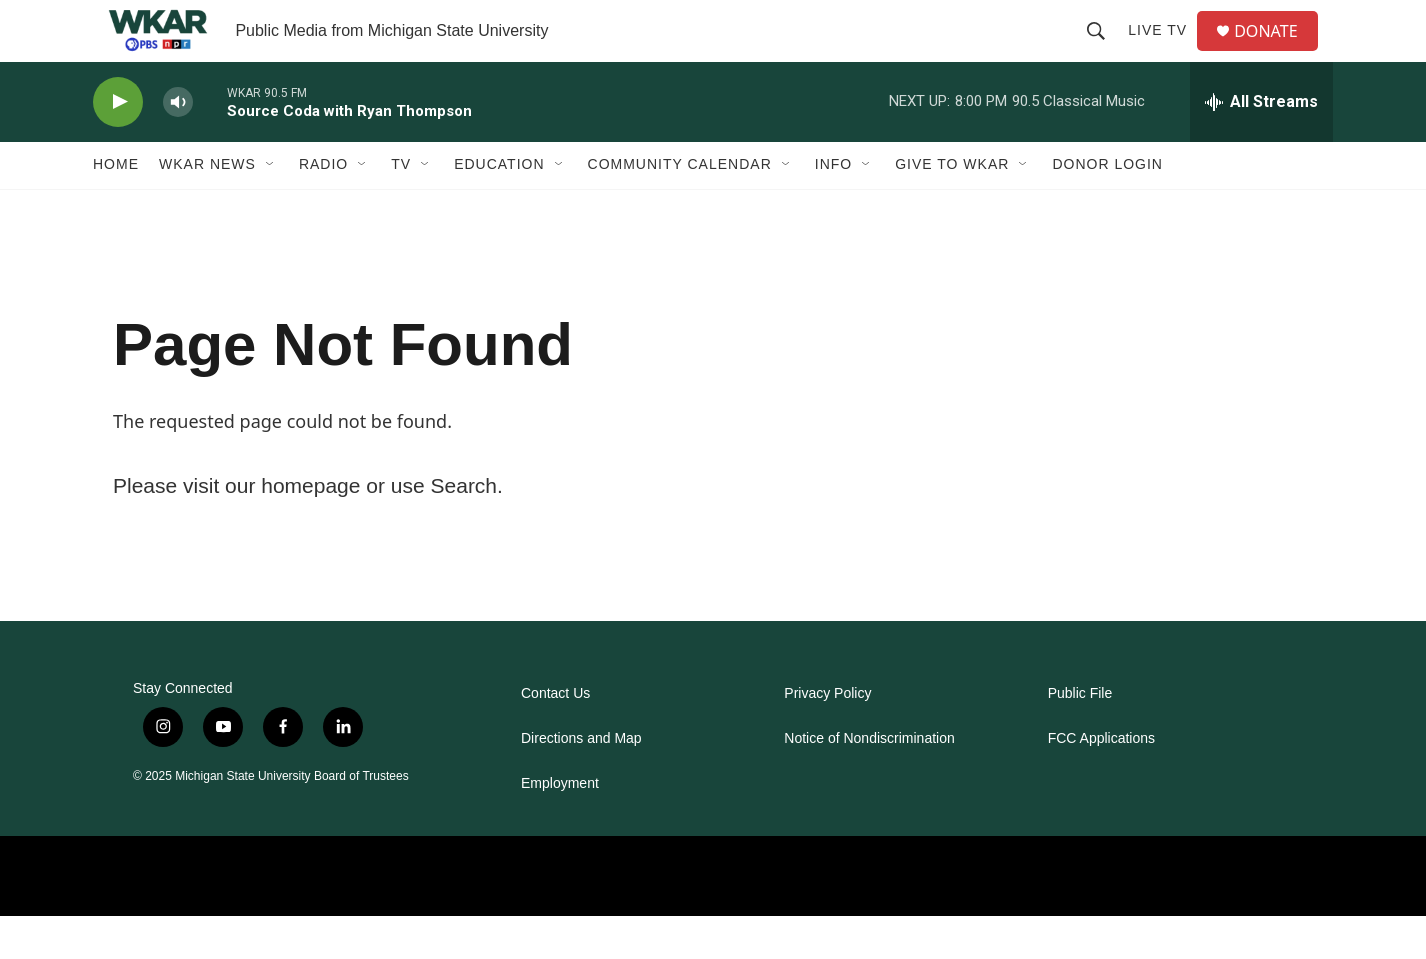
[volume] (178, 145)
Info (833, 208)
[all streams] (1261, 145)
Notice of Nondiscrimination (869, 781)
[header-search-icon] (1104, 52)
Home (116, 208)
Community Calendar (680, 208)
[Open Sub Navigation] (271, 208)
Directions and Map (581, 781)
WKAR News (207, 208)
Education (499, 208)
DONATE (1277, 52)
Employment (560, 826)
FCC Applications (1101, 781)
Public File (1080, 736)
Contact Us (555, 736)
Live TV (1165, 52)
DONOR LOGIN (1107, 208)
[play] (118, 145)
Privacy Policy (827, 736)
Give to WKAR (952, 208)
